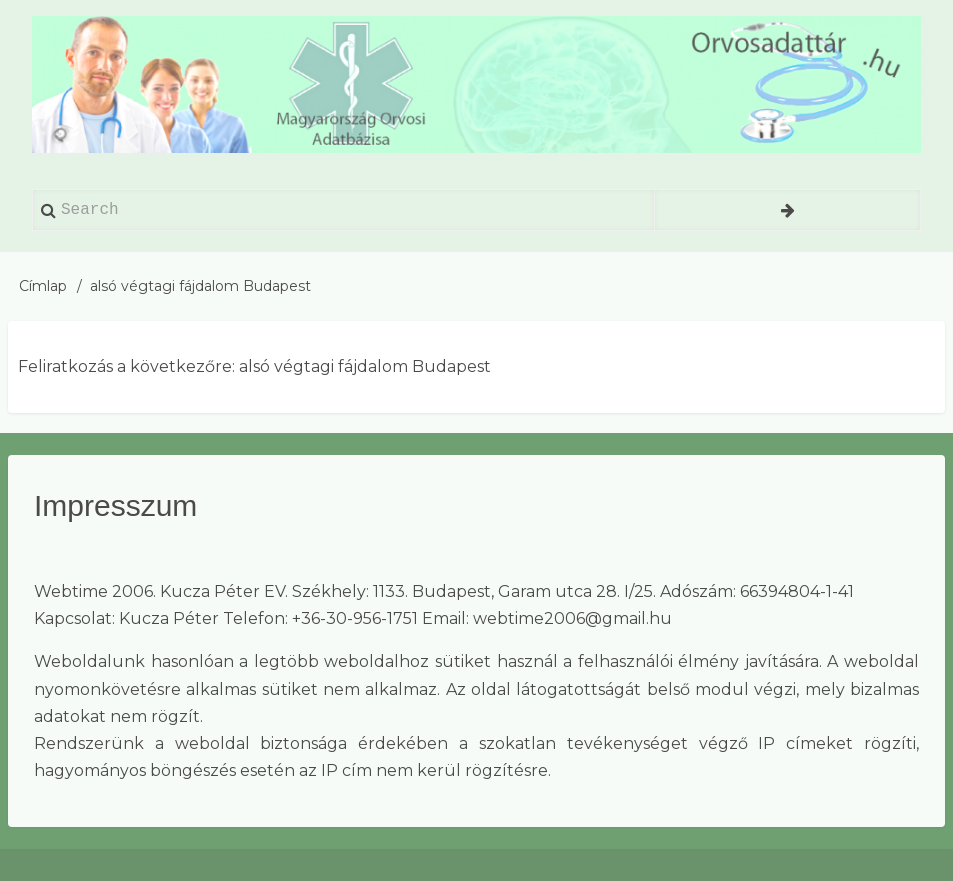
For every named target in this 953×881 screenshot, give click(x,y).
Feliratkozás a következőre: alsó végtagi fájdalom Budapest (254, 366)
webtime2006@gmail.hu (572, 618)
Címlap (43, 286)
